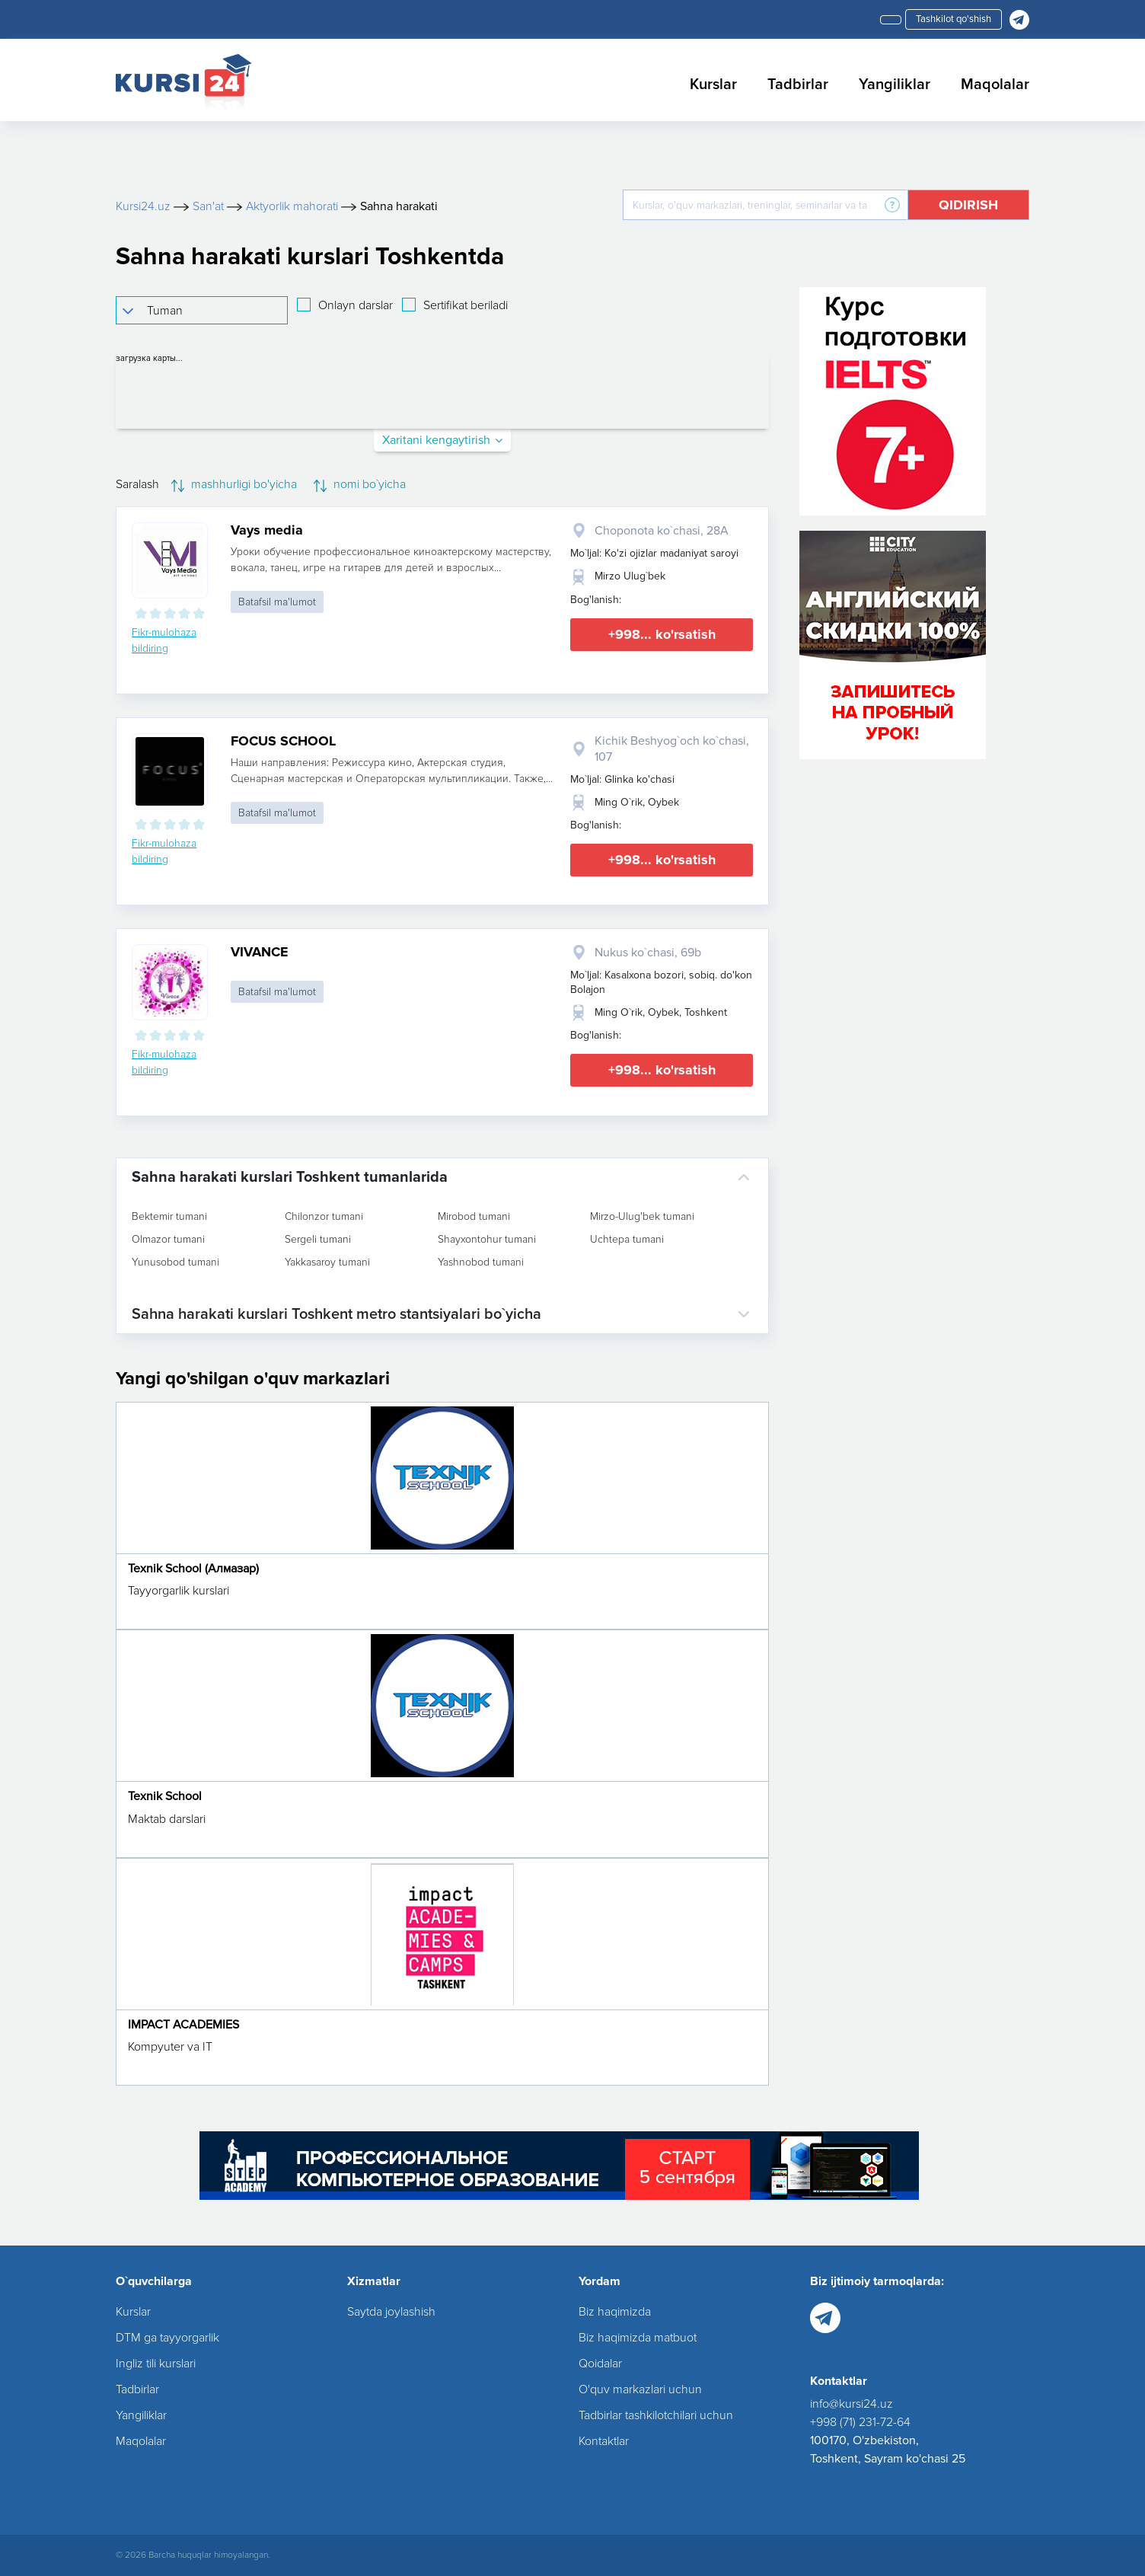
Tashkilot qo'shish (953, 19)
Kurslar (713, 84)
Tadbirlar (797, 84)
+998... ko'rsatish (662, 634)
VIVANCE (260, 951)
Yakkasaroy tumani (327, 1262)
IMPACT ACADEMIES (183, 2024)
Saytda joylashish (391, 2311)
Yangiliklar (894, 84)
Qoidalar (600, 2363)
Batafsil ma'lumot (277, 601)
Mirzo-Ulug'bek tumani (642, 1216)
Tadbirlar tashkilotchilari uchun (656, 2415)
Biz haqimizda (615, 2311)
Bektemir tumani (169, 1216)
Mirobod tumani (474, 1216)
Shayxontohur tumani (487, 1239)
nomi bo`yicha (360, 484)
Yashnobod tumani (481, 1262)
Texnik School (165, 1796)
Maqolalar (995, 84)
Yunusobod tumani (175, 1262)
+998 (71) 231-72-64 (860, 2422)
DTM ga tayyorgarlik (167, 2337)
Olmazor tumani (168, 1239)
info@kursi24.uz (851, 2404)
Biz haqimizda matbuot (638, 2337)
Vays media (267, 530)
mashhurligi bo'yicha (234, 484)
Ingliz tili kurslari (156, 2363)
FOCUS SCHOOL (283, 741)
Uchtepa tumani (627, 1239)
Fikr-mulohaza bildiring (164, 640)
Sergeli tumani (318, 1239)
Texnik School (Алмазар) (193, 1568)
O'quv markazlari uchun (640, 2389)
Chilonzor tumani (324, 1216)
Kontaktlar (604, 2441)
